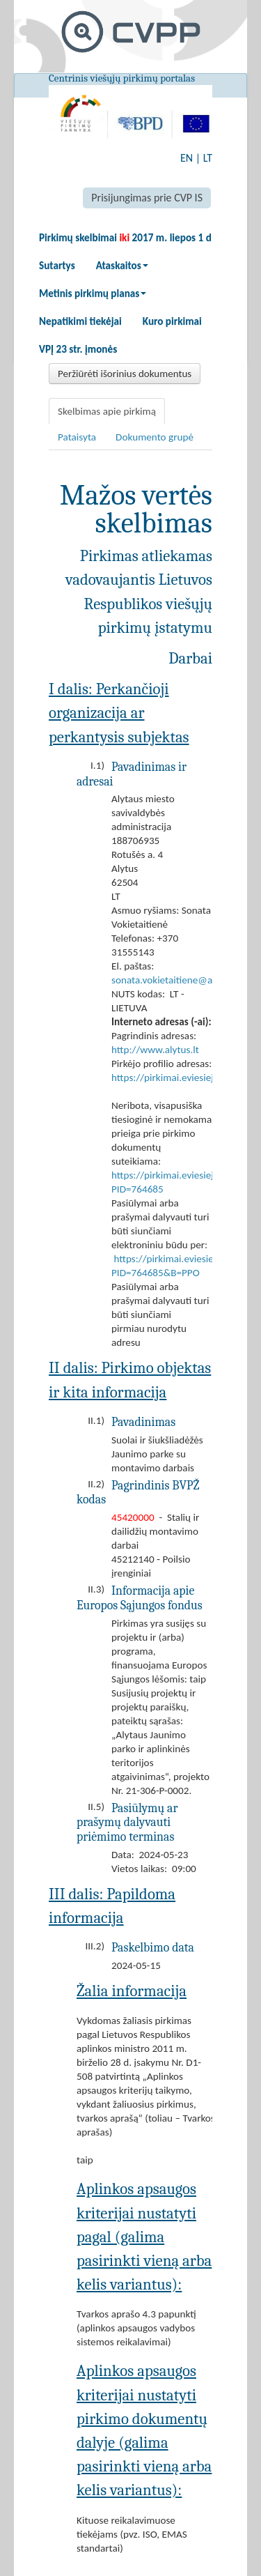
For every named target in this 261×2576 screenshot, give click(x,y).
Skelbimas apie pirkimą (107, 411)
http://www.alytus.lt (155, 1049)
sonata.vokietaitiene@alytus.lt (176, 980)
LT (207, 157)
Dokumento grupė (154, 437)
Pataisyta (77, 437)
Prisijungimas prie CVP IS (147, 197)
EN (186, 157)
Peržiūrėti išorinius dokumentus (124, 373)
